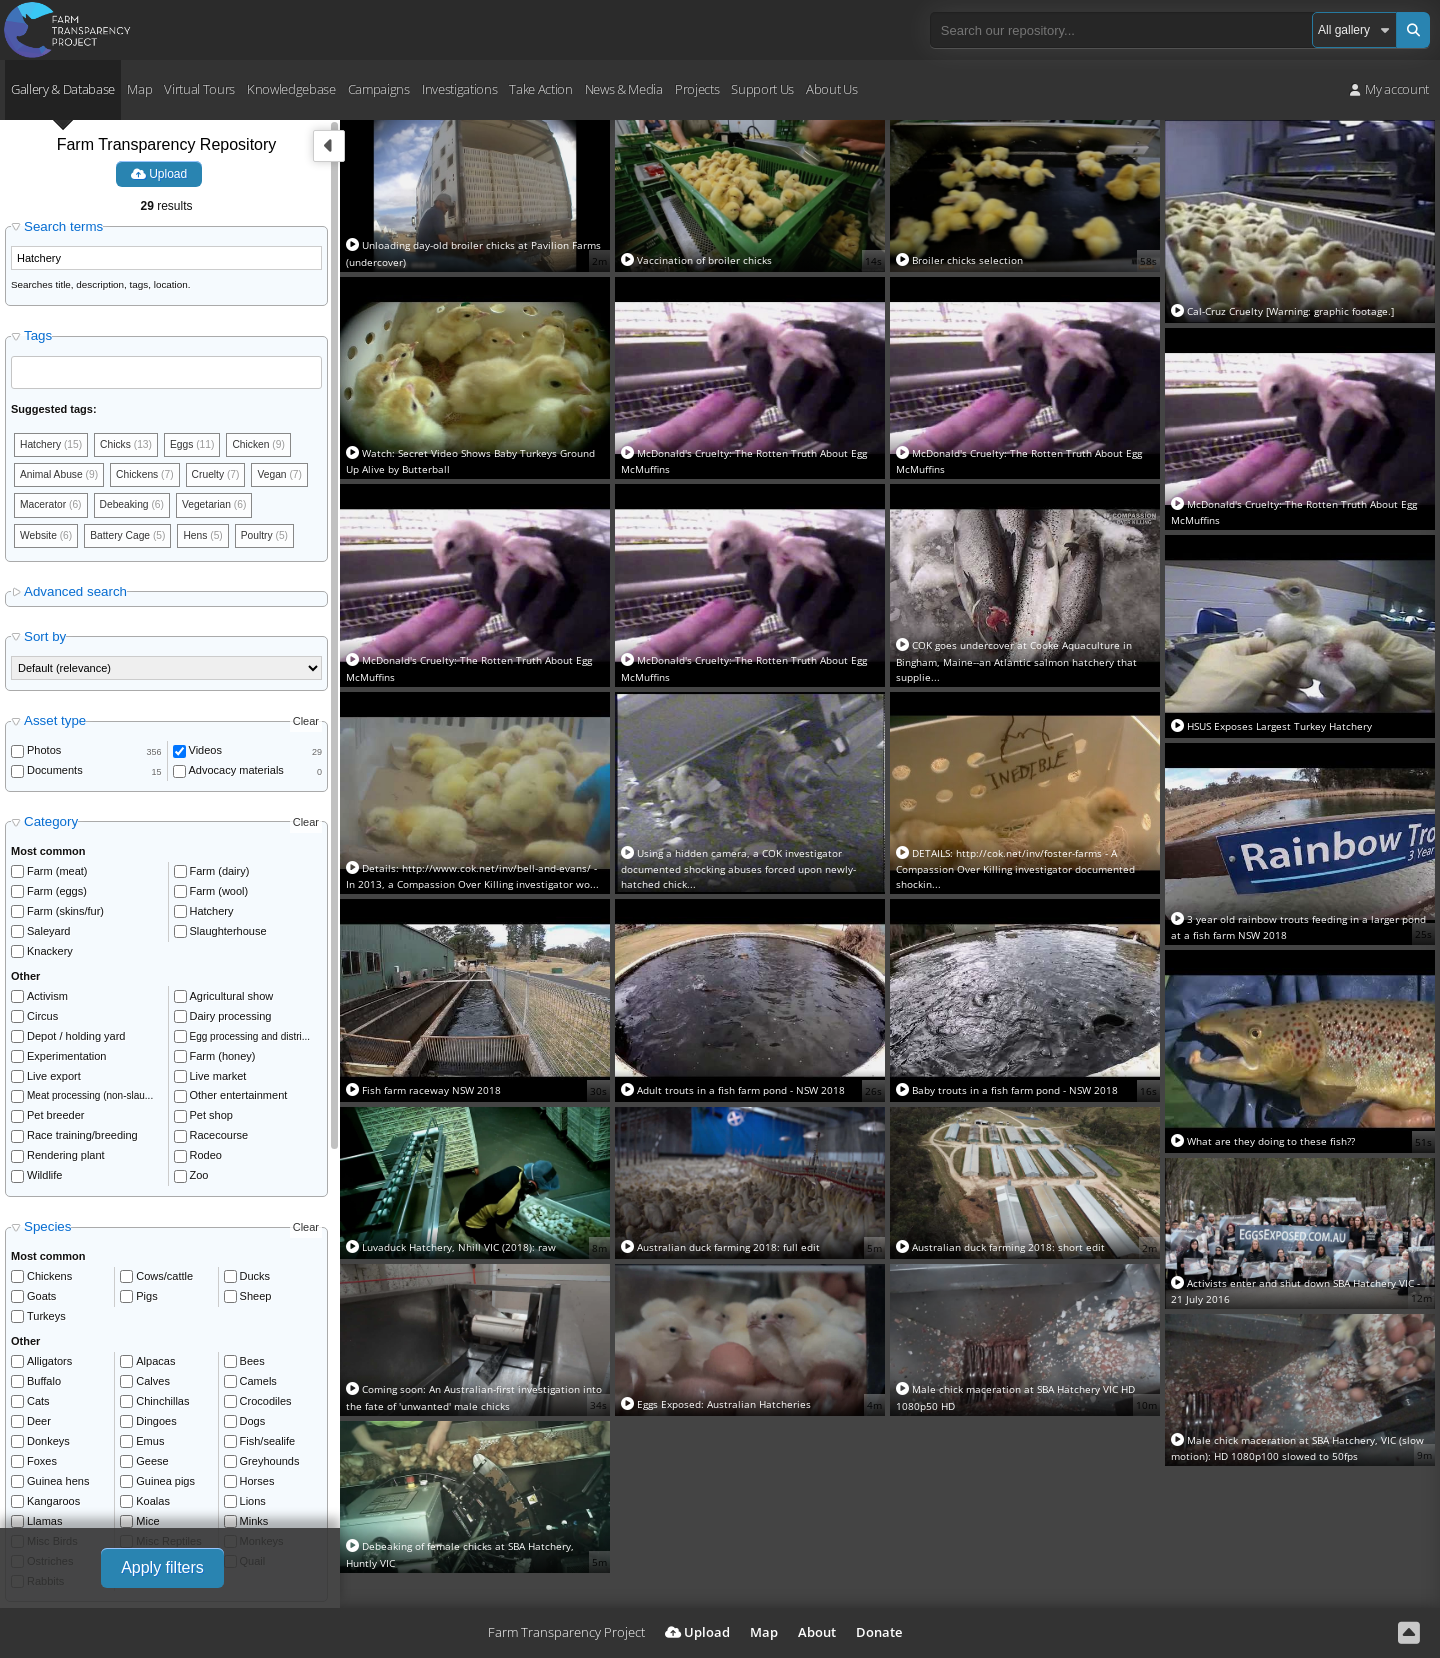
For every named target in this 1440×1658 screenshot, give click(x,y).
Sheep (256, 1334)
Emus (150, 1479)
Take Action (540, 89)
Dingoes (156, 1459)
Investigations (459, 89)
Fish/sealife (268, 1479)
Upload (159, 174)
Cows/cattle (164, 1314)
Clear (306, 759)
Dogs (253, 1459)
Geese (152, 1499)
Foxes (42, 1499)
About (817, 1632)
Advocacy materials (236, 809)
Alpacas (155, 1399)
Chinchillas (162, 1439)
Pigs (146, 1334)
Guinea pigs (165, 1519)
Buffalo (44, 1419)
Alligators (49, 1399)
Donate (879, 1632)
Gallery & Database (63, 89)
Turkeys (46, 1354)
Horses (257, 1519)
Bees (252, 1399)
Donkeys (48, 1479)
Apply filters (162, 1567)
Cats (38, 1439)
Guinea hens (58, 1519)
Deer (39, 1459)
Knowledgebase (291, 89)
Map (139, 89)
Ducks (255, 1314)
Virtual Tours (199, 89)
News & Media (624, 89)
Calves (153, 1419)
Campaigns (379, 89)
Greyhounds (270, 1499)
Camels (258, 1419)
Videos (205, 789)
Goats (41, 1334)
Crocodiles (266, 1439)
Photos (44, 789)
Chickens (49, 1314)
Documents (55, 809)
